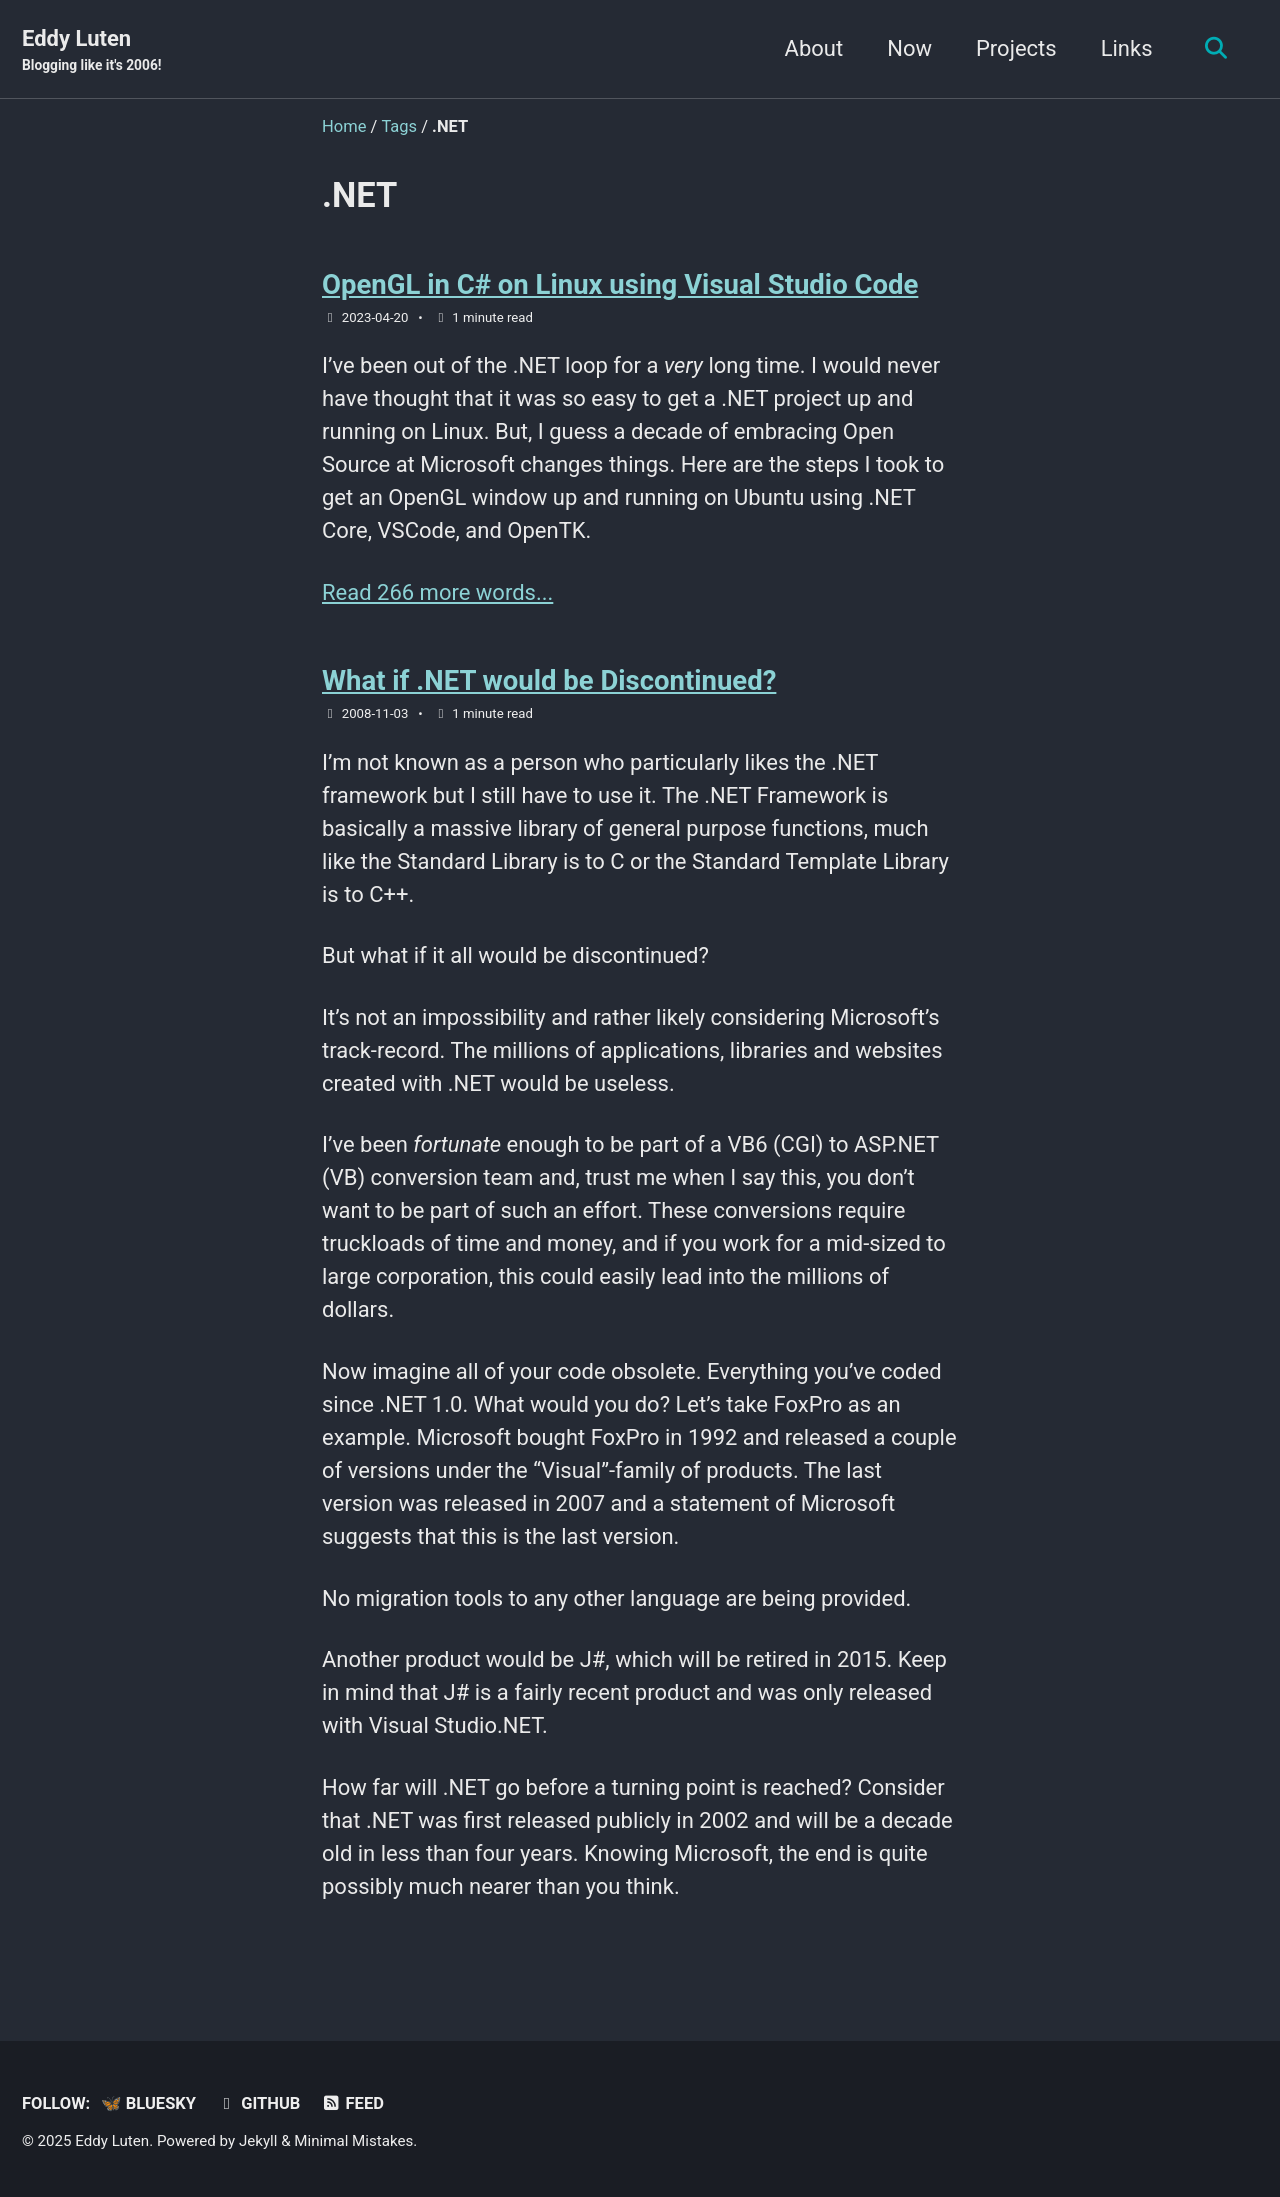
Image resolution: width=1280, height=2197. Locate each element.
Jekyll (258, 2141)
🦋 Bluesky (148, 2103)
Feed (352, 2103)
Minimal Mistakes (353, 2141)
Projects (1016, 48)
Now (909, 48)
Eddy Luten (92, 51)
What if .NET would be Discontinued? (549, 680)
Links (1127, 48)
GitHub (258, 2103)
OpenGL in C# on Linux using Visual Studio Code (620, 284)
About (814, 48)
